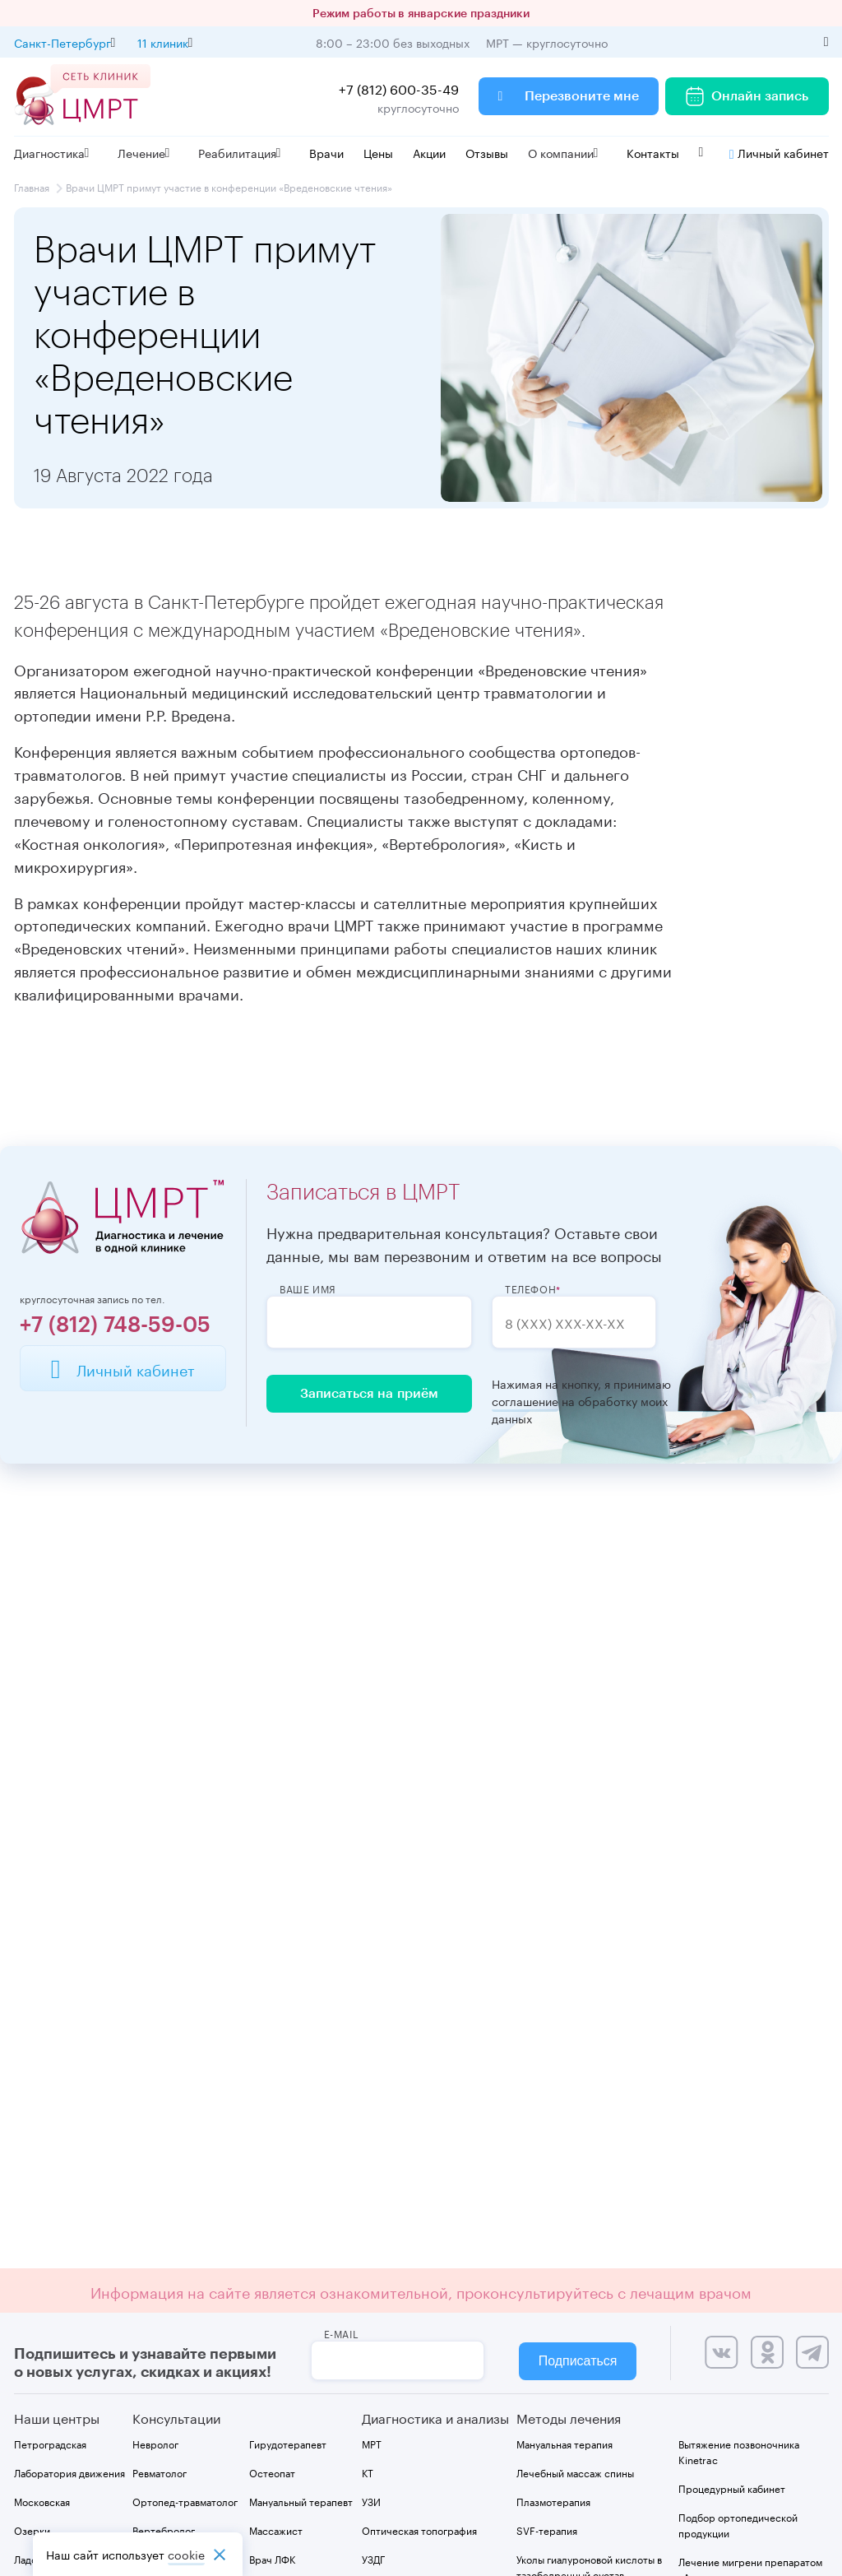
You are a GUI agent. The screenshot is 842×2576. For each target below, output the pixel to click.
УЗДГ (373, 2558)
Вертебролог (163, 2529)
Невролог (155, 2443)
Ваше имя (308, 1288)
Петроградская (50, 2443)
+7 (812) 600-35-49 (399, 87)
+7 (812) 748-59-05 (115, 1325)
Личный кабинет (779, 152)
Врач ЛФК (272, 2558)
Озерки (32, 2529)
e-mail (341, 2333)
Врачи (326, 152)
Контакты (653, 152)
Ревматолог (159, 2472)
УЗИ (371, 2501)
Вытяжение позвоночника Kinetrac (738, 2451)
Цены (378, 152)
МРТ (372, 2443)
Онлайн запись (746, 96)
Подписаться (578, 2361)
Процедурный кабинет (731, 2487)
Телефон (530, 1288)
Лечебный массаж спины (575, 2472)
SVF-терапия (546, 2529)
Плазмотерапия (553, 2501)
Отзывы (486, 152)
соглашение (525, 1400)
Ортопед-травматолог (185, 2501)
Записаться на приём (369, 1393)
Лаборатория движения (69, 2472)
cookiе (186, 2554)
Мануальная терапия (564, 2443)
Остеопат (272, 2472)
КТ (367, 2472)
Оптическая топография (419, 2529)
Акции (429, 152)
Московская (42, 2501)
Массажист (276, 2529)
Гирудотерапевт (287, 2443)
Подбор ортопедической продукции (738, 2524)
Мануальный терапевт (301, 2501)
